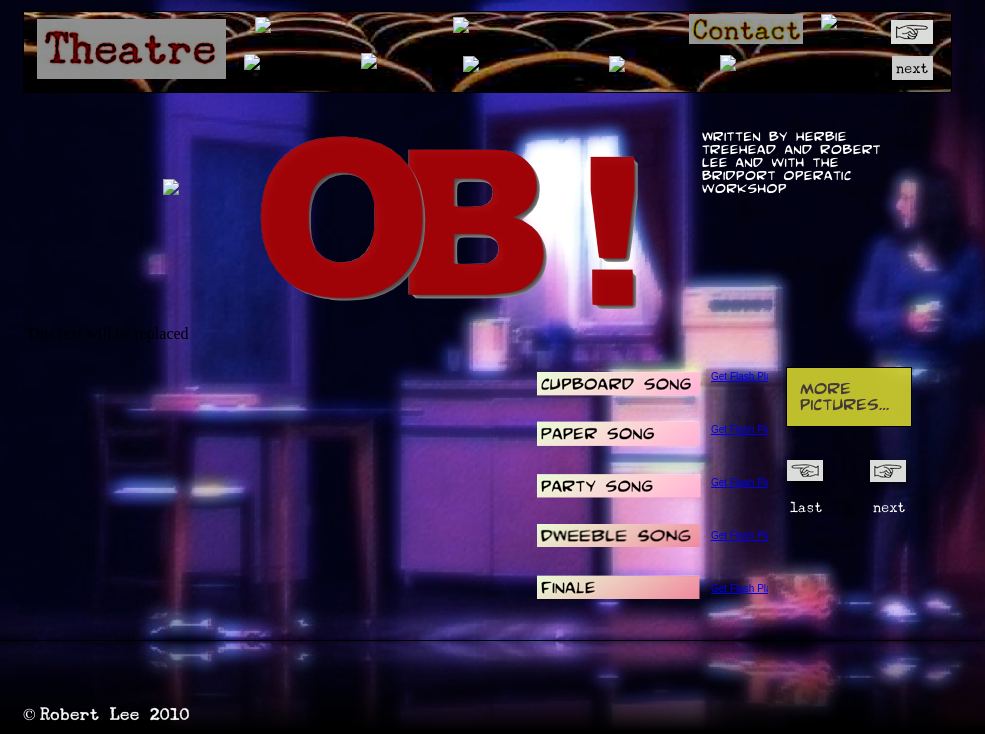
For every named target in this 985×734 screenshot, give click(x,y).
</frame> (611, 220)
